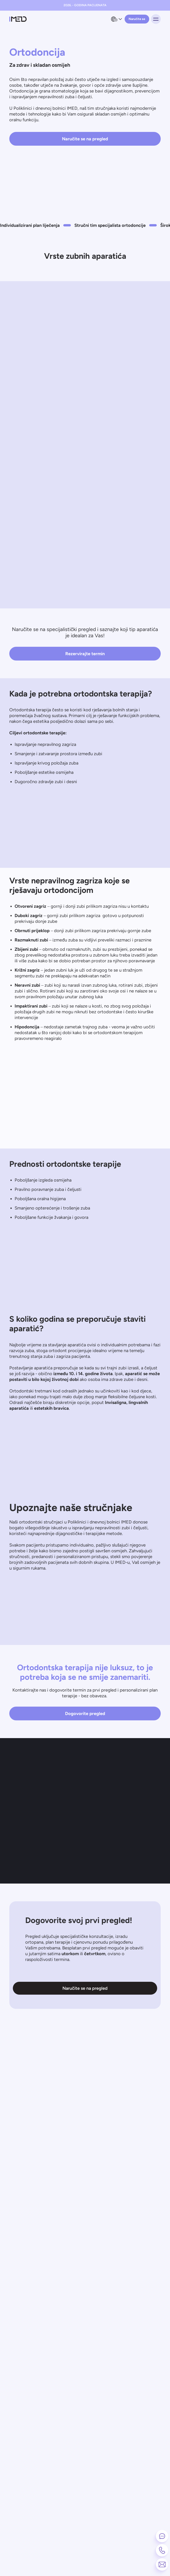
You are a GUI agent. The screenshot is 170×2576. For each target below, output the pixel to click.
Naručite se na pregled (85, 138)
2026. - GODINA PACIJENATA (85, 5)
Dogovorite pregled (85, 1713)
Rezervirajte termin (85, 653)
